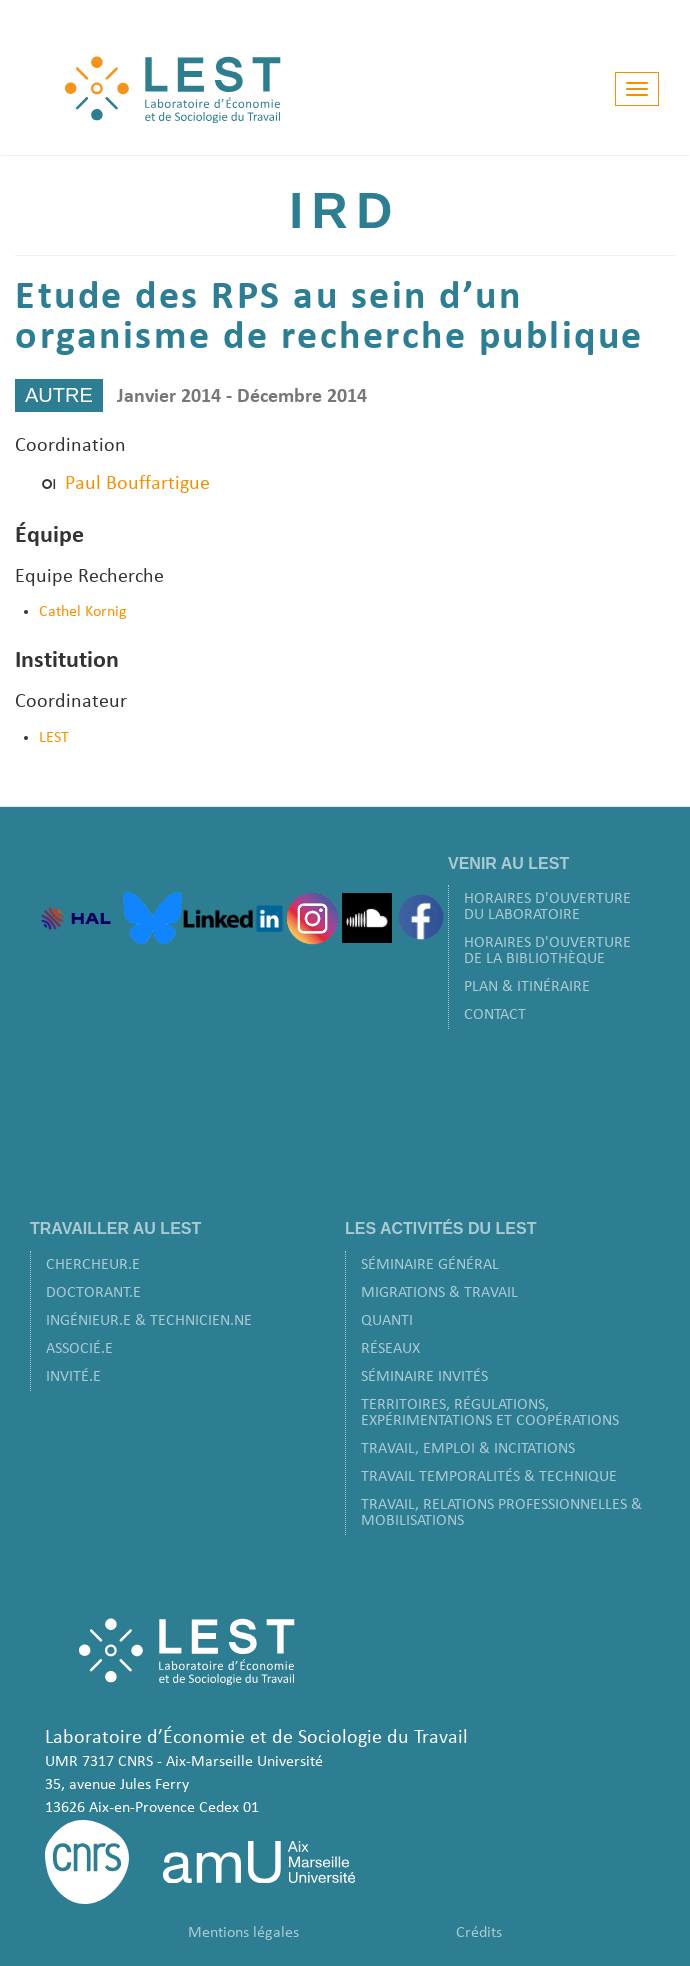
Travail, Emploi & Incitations (468, 1449)
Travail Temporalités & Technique (489, 1477)
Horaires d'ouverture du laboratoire (547, 907)
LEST (54, 738)
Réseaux (390, 1349)
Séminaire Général (430, 1265)
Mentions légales (243, 1933)
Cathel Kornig (83, 612)
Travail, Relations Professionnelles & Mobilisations (501, 1513)
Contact (495, 1015)
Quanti (387, 1321)
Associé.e (79, 1349)
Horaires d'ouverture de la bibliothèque (547, 951)
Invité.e (73, 1377)
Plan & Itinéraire (527, 987)
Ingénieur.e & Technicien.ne (149, 1321)
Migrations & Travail (439, 1293)
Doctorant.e (93, 1293)
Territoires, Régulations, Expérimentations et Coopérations (490, 1413)
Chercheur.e (93, 1265)
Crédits (479, 1933)
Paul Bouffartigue (137, 484)
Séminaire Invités (424, 1377)
